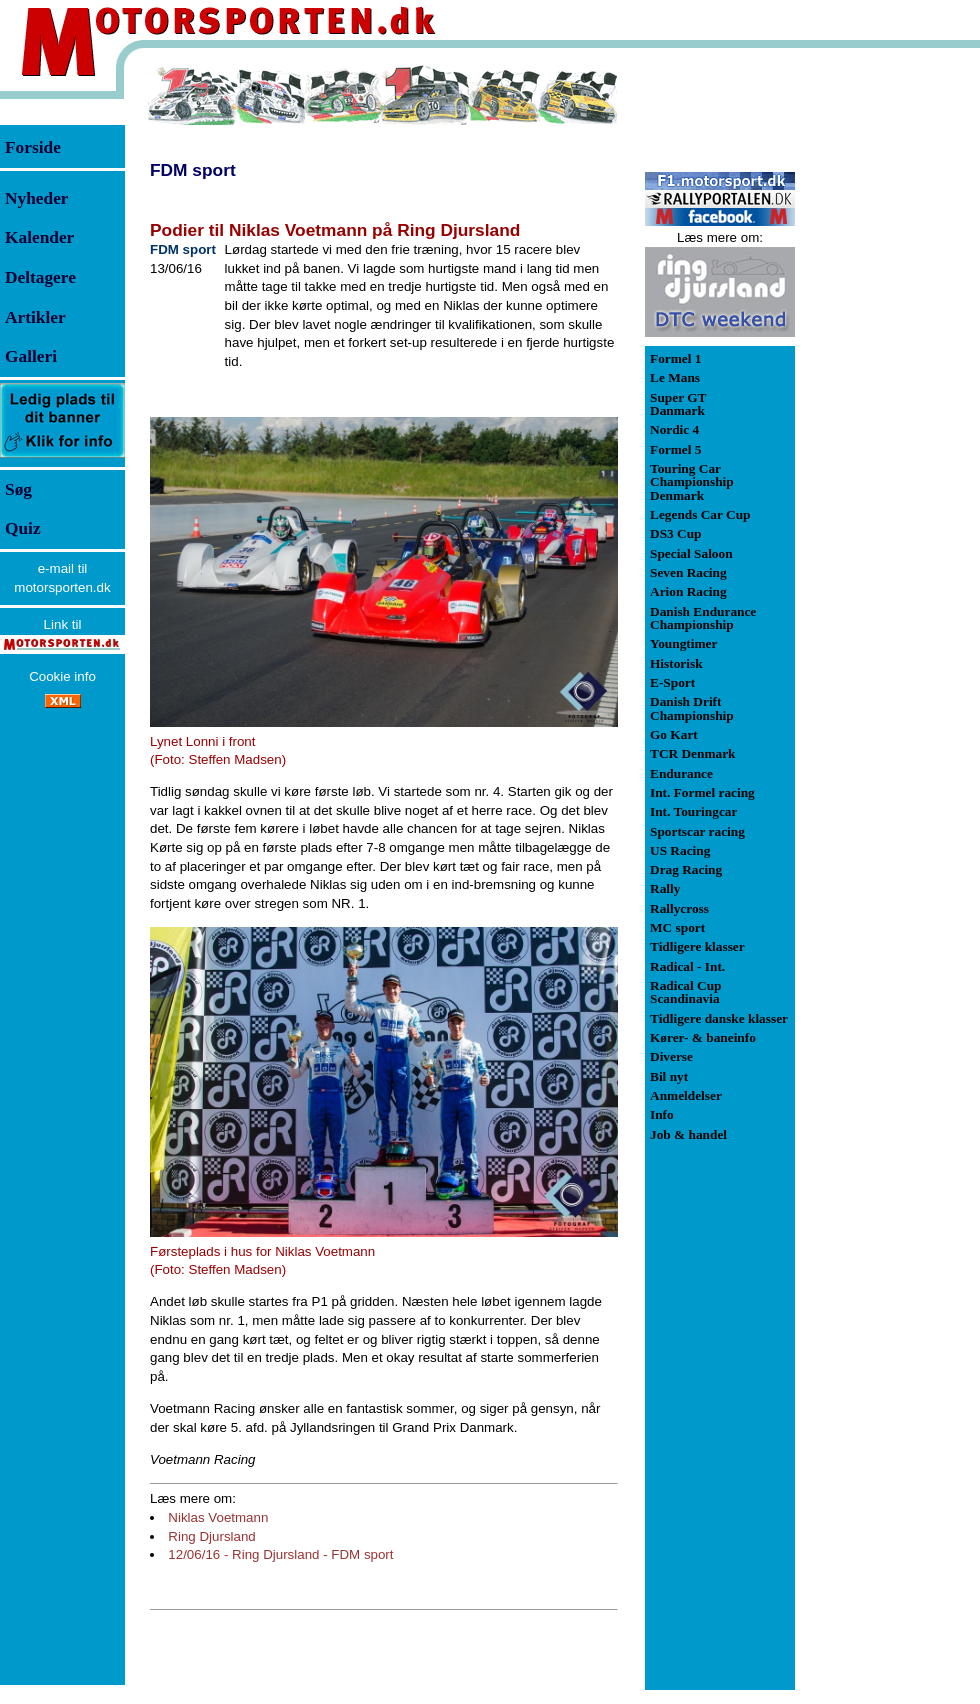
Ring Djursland (211, 1536)
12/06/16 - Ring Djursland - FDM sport (280, 1554)
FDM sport (193, 170)
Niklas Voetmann (218, 1517)
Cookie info (62, 676)
